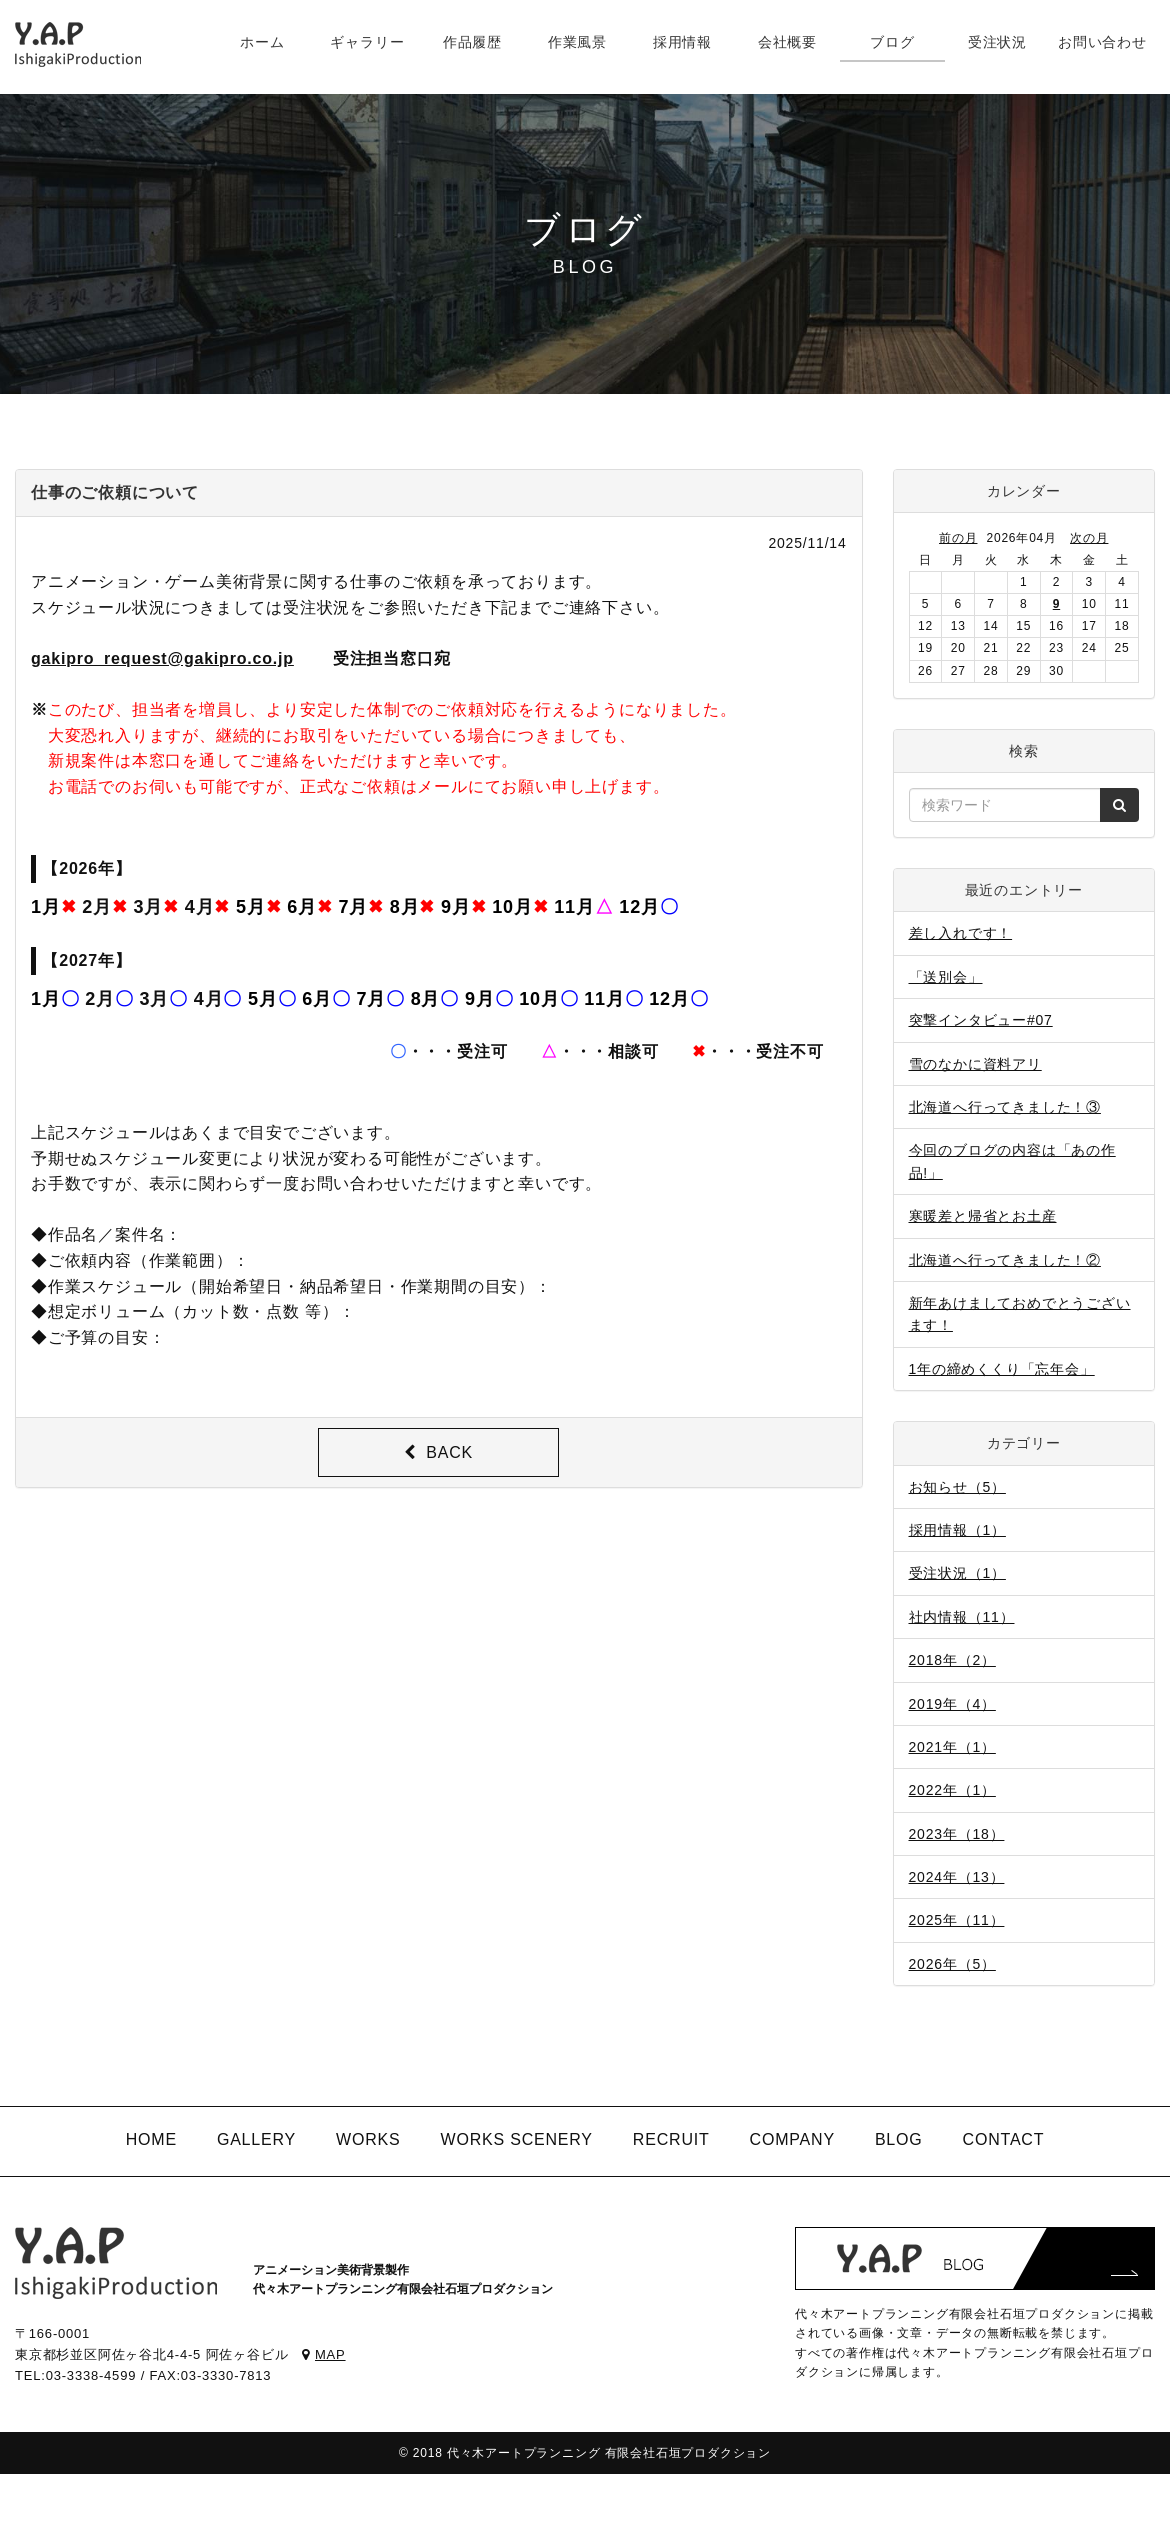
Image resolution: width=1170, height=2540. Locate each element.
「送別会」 (946, 977)
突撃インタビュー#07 (981, 1020)
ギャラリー (367, 42)
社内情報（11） (962, 1617)
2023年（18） (957, 1834)
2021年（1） (952, 1747)
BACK (438, 1452)
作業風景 (577, 42)
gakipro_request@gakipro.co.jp (162, 658)
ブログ (892, 42)
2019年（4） (952, 1704)
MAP (323, 2354)
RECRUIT (671, 2139)
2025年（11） (957, 1920)
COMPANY (792, 2139)
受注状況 (997, 42)
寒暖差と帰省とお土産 (983, 1216)
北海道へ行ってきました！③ (1005, 1107)
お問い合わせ (1102, 42)
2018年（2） (952, 1660)
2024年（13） (957, 1877)
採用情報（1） (957, 1530)
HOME (151, 2139)
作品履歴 (472, 42)
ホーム (262, 42)
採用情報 (682, 42)
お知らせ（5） (957, 1487)
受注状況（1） (957, 1573)
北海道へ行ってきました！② (1005, 1260)
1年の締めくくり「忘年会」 (1002, 1369)
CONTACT (1004, 2139)
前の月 (958, 538)
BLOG (899, 2139)
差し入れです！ (961, 933)
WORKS (368, 2139)
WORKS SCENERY (516, 2139)
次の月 (1089, 538)
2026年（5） (952, 1964)
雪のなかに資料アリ (975, 1064)
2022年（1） (952, 1790)
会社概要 (787, 42)
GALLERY (256, 2139)
